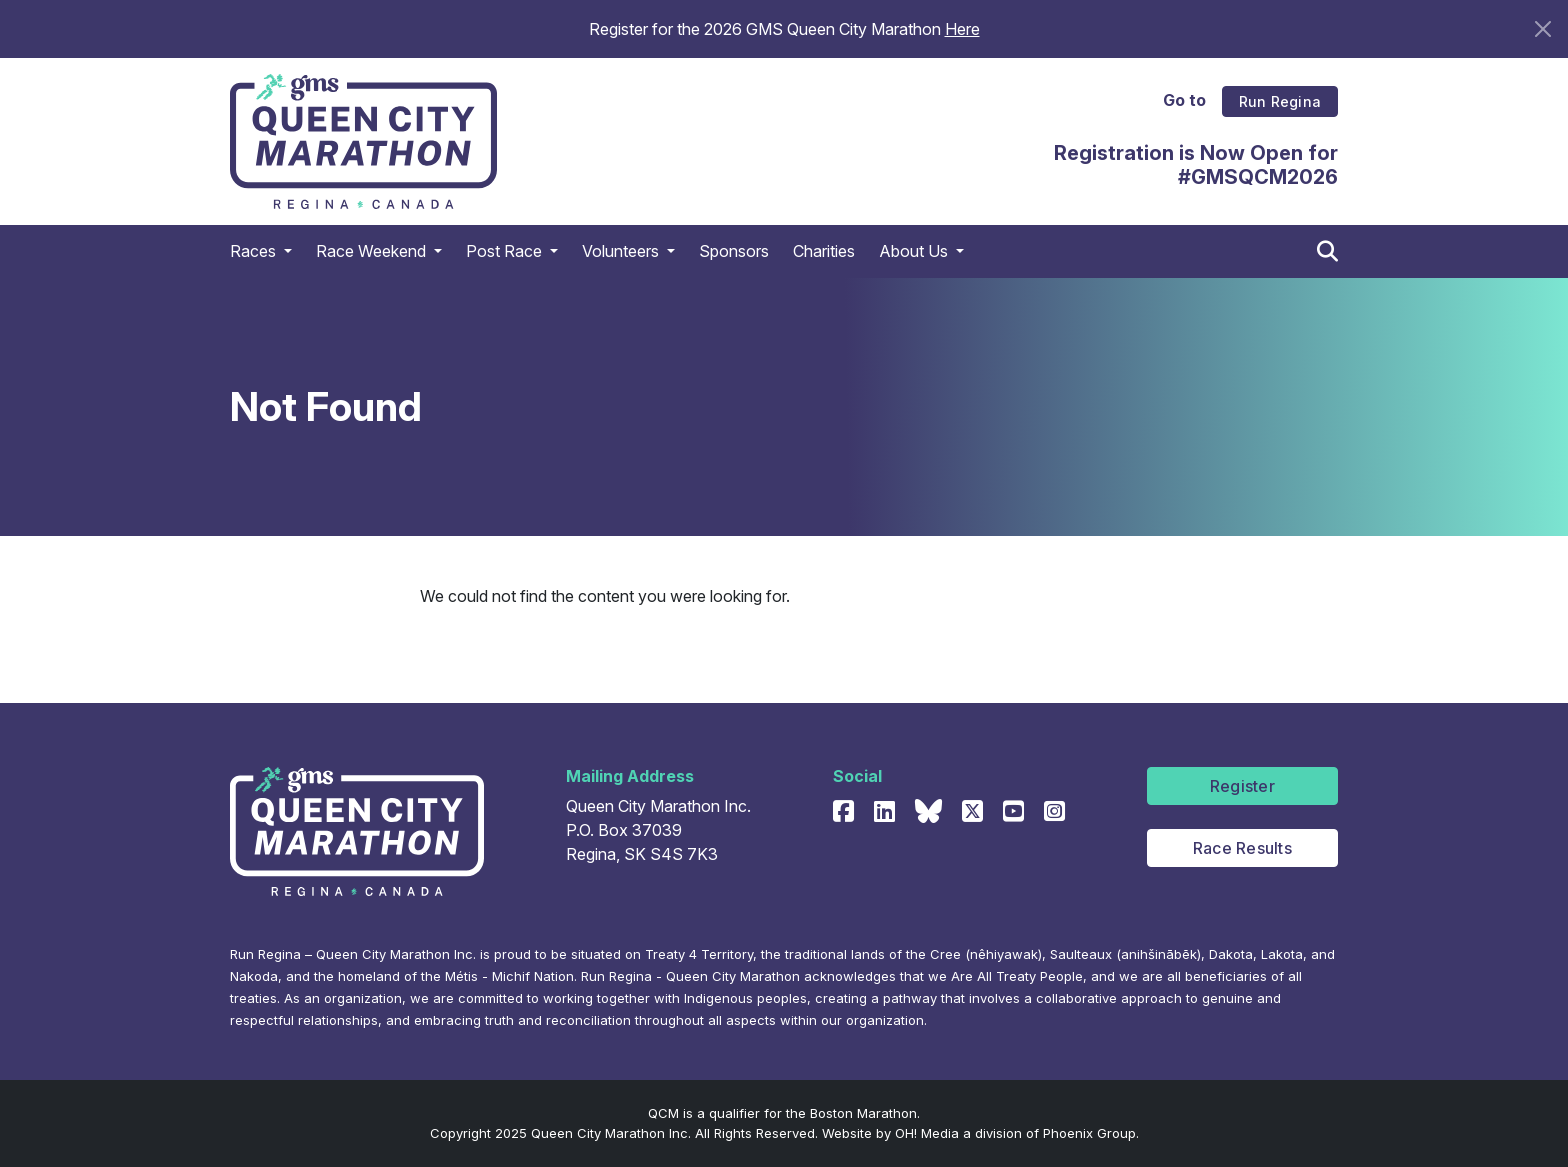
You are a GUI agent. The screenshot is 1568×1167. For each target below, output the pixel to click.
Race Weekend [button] (373, 282)
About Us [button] (915, 282)
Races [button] (255, 282)
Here (962, 29)
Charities (824, 282)
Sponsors (734, 282)
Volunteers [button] (622, 282)
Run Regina (1280, 89)
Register (1242, 786)
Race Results (1242, 848)
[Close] (1543, 29)
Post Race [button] (506, 282)
